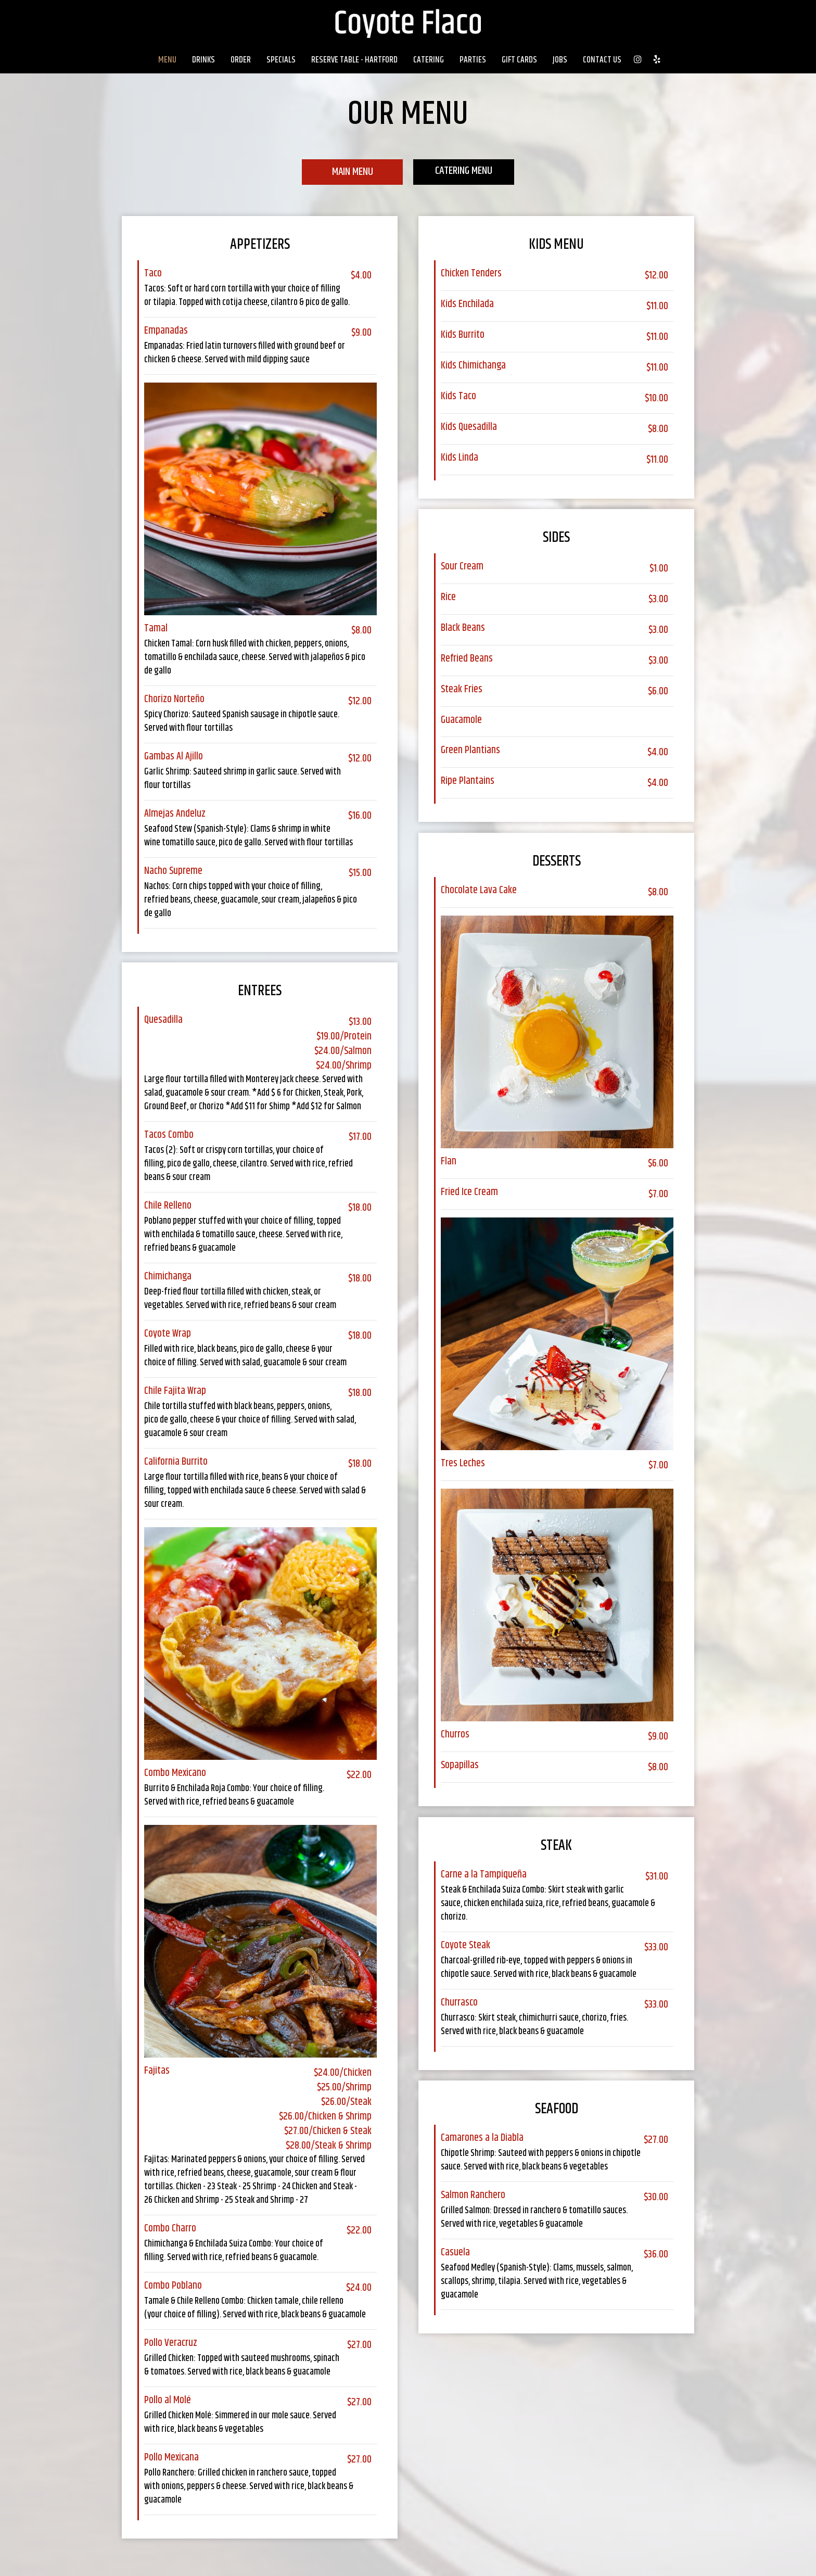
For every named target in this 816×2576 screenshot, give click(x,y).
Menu (167, 60)
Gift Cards (519, 60)
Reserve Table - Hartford (354, 60)
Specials (281, 60)
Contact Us (602, 60)
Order (241, 60)
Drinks (203, 60)
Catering (428, 60)
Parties (473, 60)
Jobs (560, 60)
